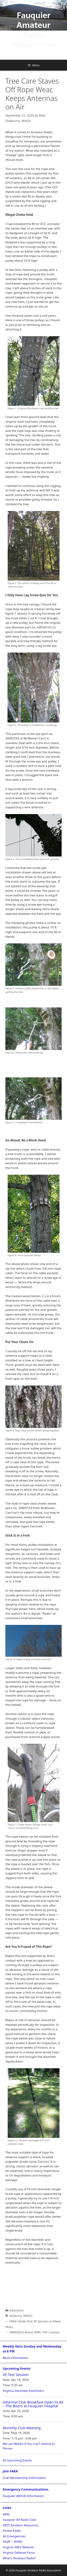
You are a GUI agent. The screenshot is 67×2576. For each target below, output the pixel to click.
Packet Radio (12, 2531)
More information (15, 2358)
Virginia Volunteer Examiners (23, 2391)
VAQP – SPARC (13, 2541)
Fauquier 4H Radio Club (19, 2520)
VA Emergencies (14, 2536)
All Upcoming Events (17, 2460)
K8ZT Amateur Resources (20, 2525)
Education (16, 2310)
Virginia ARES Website (18, 2547)
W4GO (27, 2316)
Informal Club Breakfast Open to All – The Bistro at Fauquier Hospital (33, 2404)
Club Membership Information (24, 2478)
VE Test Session (16, 2374)
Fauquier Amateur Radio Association (33, 30)
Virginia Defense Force (19, 2552)
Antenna (15, 2316)
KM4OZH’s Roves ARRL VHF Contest (34, 2332)
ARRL (6, 2514)
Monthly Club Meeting (22, 2427)
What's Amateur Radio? (19, 2558)
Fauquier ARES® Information (23, 2496)
